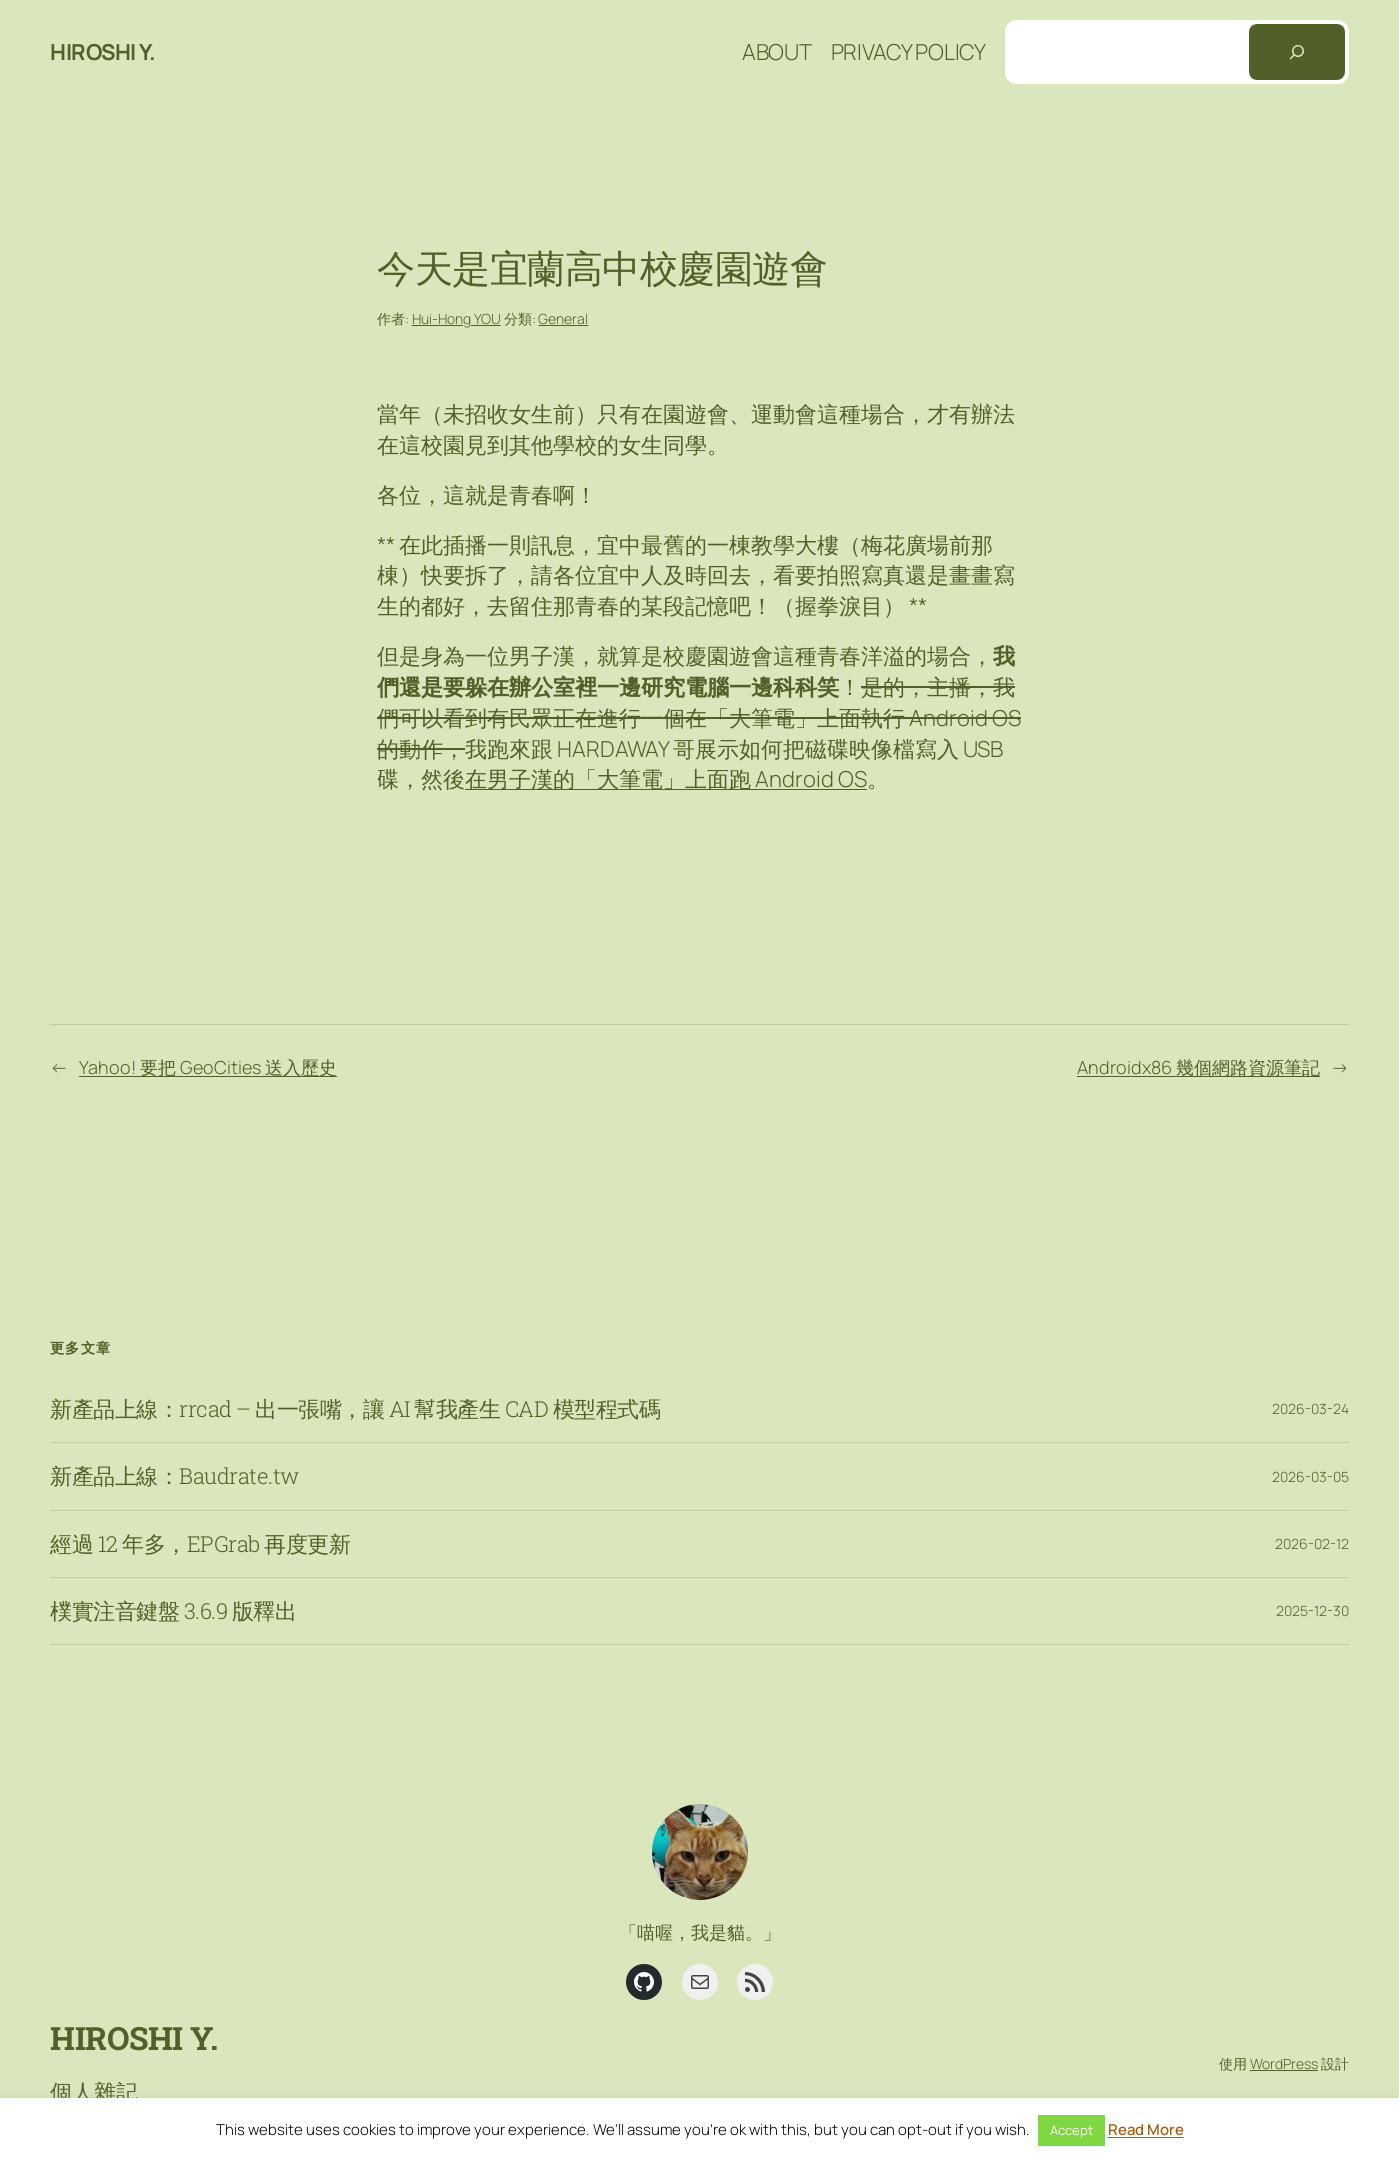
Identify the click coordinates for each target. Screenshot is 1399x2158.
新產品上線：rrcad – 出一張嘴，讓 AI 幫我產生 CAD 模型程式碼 (355, 1409)
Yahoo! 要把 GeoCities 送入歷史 (208, 1067)
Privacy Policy (908, 52)
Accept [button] (1071, 2130)
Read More (1146, 2129)
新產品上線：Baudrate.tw (174, 1476)
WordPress (1284, 2063)
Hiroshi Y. (102, 52)
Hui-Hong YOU (456, 318)
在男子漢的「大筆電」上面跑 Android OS (666, 779)
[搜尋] (1297, 52)
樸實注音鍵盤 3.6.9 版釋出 (173, 1611)
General (563, 318)
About (777, 52)
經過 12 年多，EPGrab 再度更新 (200, 1544)
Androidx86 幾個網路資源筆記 (1198, 1067)
